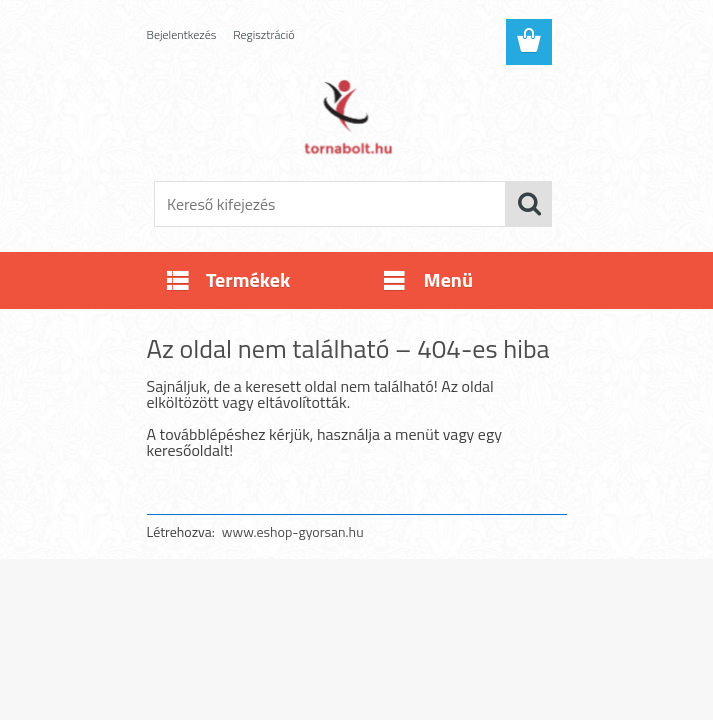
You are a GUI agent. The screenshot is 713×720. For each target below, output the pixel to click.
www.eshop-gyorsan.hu (293, 531)
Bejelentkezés (182, 34)
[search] (529, 204)
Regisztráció (263, 34)
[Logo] (344, 116)
